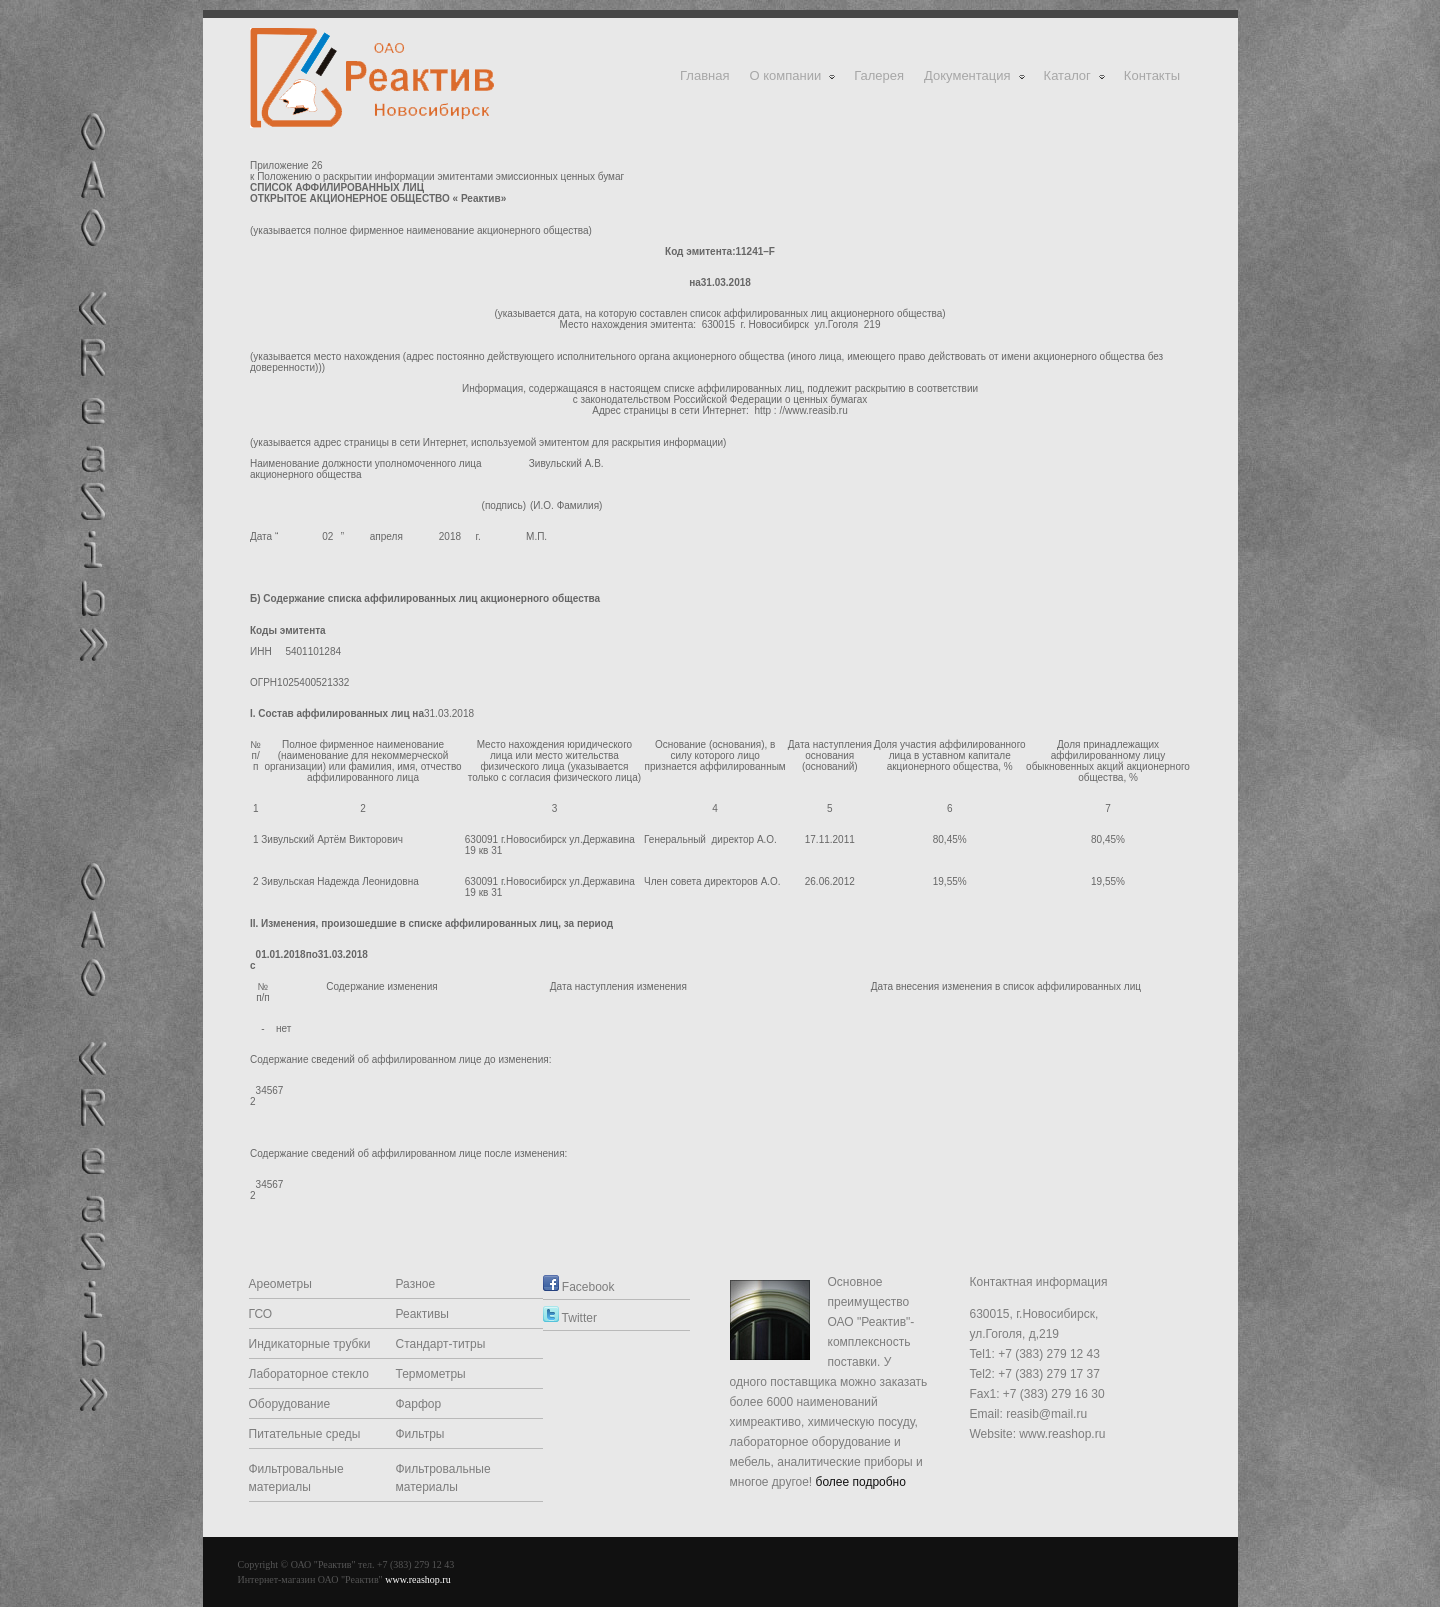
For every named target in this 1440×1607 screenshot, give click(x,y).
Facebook (579, 1287)
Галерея (879, 75)
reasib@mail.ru (1046, 1414)
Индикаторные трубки (310, 1344)
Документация (975, 75)
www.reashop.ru (417, 1579)
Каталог (1075, 75)
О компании (794, 75)
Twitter (570, 1318)
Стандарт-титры (441, 1344)
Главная (704, 75)
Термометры (431, 1374)
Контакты (1152, 75)
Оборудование (290, 1404)
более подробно (861, 1482)
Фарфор (419, 1404)
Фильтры (420, 1434)
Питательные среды (305, 1434)
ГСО (261, 1314)
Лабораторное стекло (309, 1374)
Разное (416, 1284)
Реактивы (422, 1314)
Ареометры (280, 1284)
